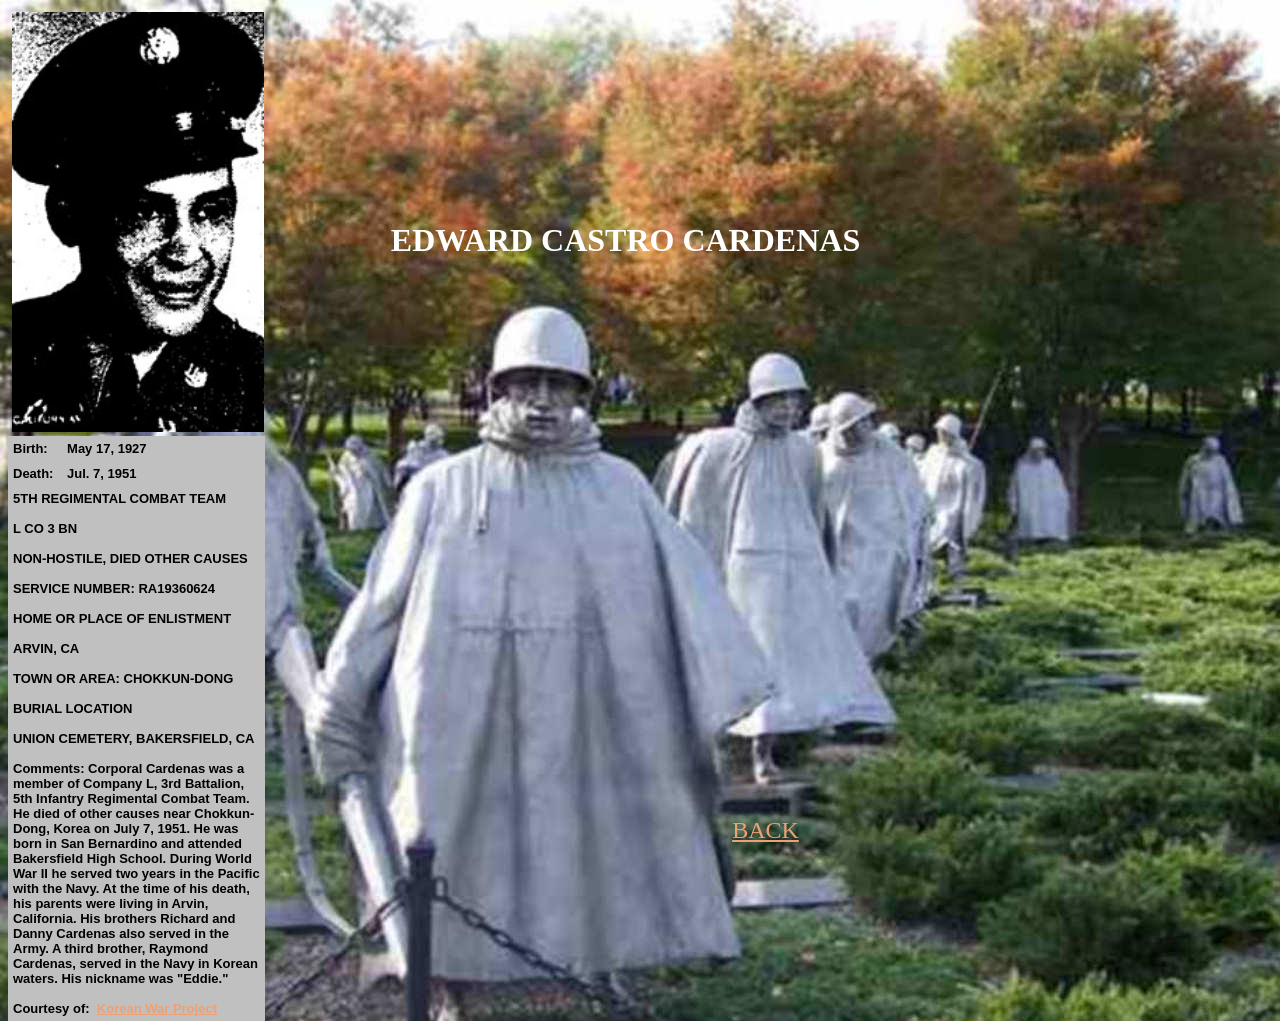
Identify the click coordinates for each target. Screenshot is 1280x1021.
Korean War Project (157, 1008)
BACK (765, 830)
